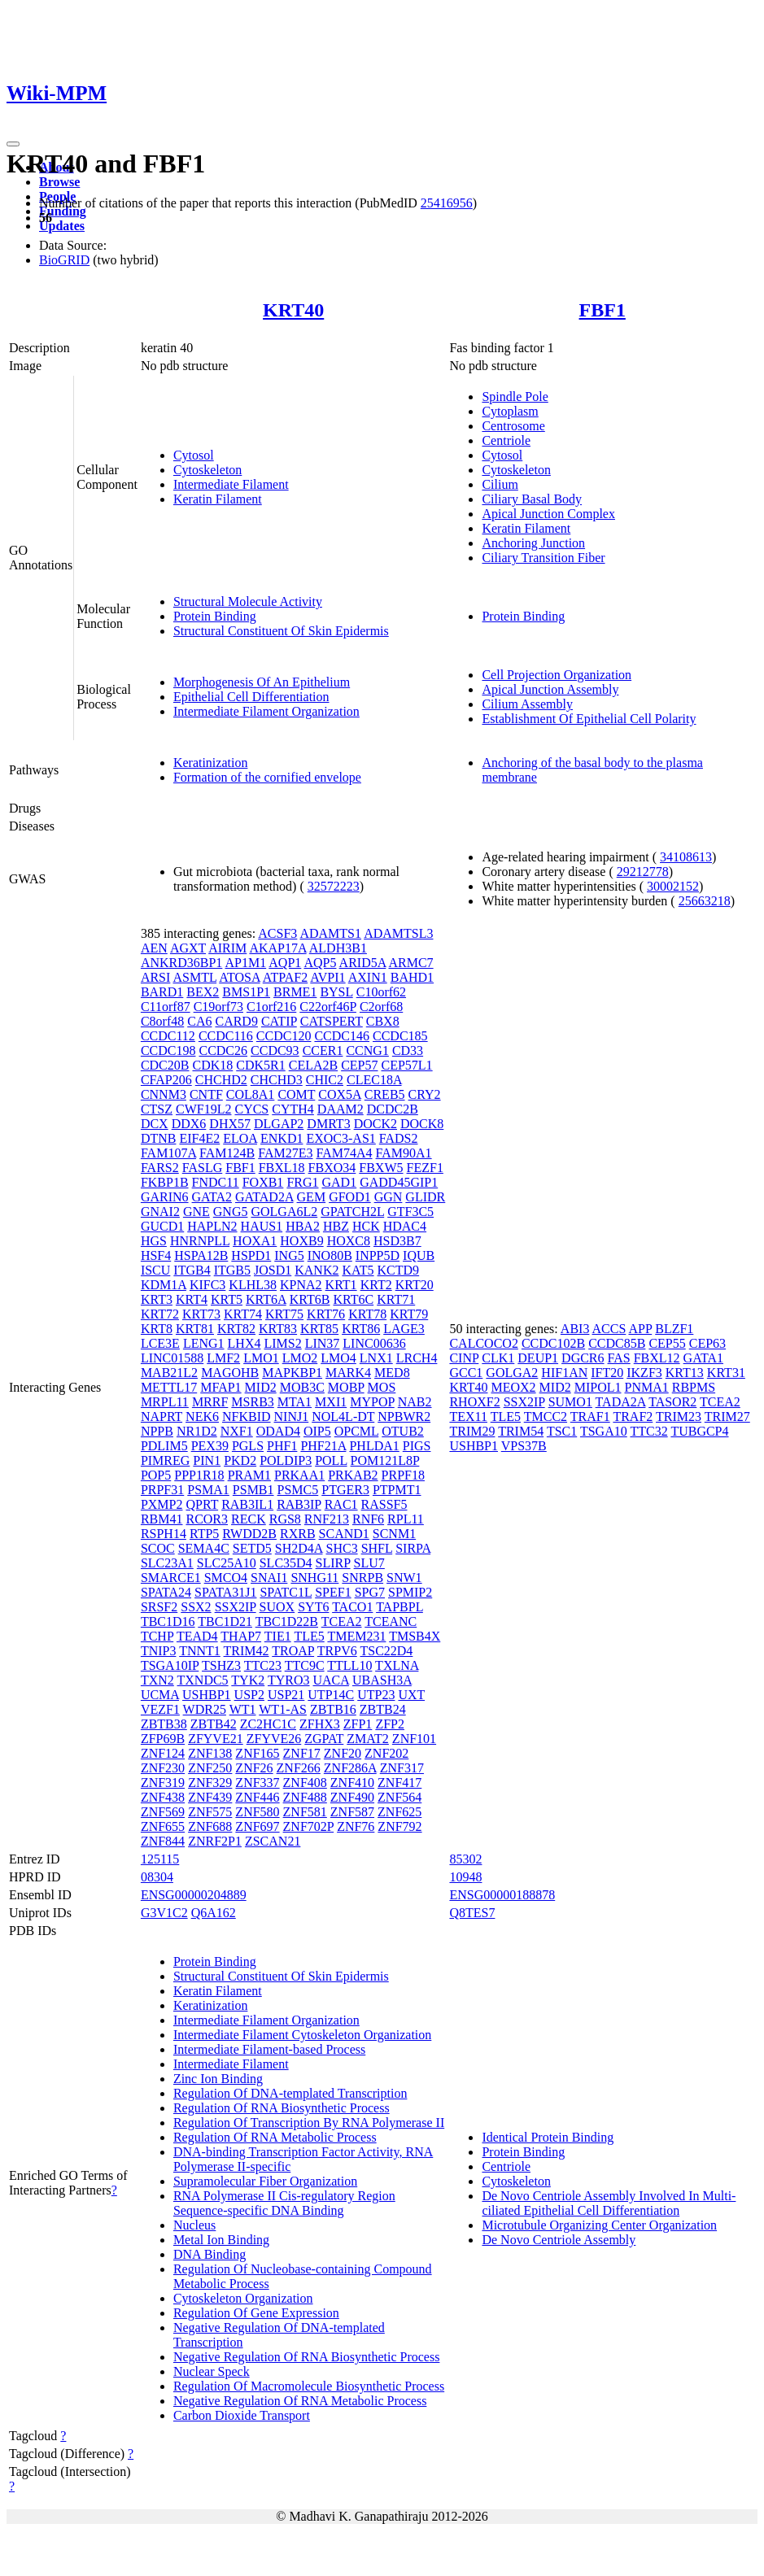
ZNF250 (210, 1768)
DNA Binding (209, 2254)
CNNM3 (163, 1094)
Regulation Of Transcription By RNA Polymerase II (308, 2122)
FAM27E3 (285, 1153)
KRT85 (319, 1329)
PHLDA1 (374, 1446)
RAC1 (341, 1504)
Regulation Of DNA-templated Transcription (290, 2093)
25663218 (705, 901)
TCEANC (391, 1621)
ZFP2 (389, 1724)
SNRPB (362, 1577)
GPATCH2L (352, 1211)
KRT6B (310, 1299)
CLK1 (498, 1358)
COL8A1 (250, 1094)
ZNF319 (163, 1782)
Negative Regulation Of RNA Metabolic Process (300, 2401)
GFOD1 (350, 1197)
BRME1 (295, 992)
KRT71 (396, 1299)
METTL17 (169, 1387)
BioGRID (64, 260)
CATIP (279, 1021)
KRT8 (156, 1329)
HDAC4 (404, 1226)
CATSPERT (331, 1021)
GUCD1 (162, 1226)
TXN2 (157, 1680)
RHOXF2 (474, 1402)
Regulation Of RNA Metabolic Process (275, 2137)
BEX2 (202, 992)
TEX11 (468, 1416)
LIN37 (322, 1343)
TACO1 (352, 1607)
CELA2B (313, 1065)
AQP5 (319, 963)
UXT (411, 1695)
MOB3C (302, 1387)
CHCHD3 (277, 1080)
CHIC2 (324, 1080)
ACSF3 (277, 933)
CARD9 (236, 1021)
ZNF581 (305, 1812)
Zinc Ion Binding (218, 2079)
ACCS (609, 1329)
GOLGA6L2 (284, 1211)
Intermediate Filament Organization (266, 711)
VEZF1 (160, 1709)
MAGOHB (230, 1373)
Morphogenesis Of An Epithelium (261, 682)
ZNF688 (210, 1826)
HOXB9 (301, 1241)
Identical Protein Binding (547, 2137)
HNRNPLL (199, 1241)
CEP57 (359, 1065)
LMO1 (261, 1358)
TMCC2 (545, 1416)
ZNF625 (399, 1812)
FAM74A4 (345, 1153)
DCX (154, 1124)
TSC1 (562, 1431)
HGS (154, 1241)
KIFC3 (207, 1285)
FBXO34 (332, 1168)
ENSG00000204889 (194, 1895)
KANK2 (316, 1270)
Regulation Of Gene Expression (256, 2313)
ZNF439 (210, 1797)
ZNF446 (257, 1797)
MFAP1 (220, 1387)
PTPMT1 (397, 1490)
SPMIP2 (410, 1592)
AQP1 (284, 963)
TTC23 (263, 1665)
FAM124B (227, 1153)
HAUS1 (262, 1226)
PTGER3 (345, 1490)
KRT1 (341, 1285)
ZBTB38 (164, 1724)
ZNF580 (257, 1812)
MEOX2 (513, 1387)
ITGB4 (191, 1270)
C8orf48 (162, 1021)
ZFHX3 (319, 1724)
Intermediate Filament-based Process (269, 2049)
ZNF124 (163, 1753)
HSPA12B (201, 1255)
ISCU (155, 1270)
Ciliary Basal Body (532, 499)
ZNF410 (352, 1782)
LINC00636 (374, 1343)
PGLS (248, 1446)
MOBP (346, 1387)
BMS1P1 (246, 992)
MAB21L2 (169, 1373)
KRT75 (284, 1314)
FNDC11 (215, 1182)
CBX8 (382, 1021)
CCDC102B (553, 1343)
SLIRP (333, 1563)
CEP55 (666, 1343)
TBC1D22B (286, 1621)
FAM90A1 (404, 1153)
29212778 (643, 871)
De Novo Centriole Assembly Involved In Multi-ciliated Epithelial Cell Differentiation (609, 2203)
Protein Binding (214, 616)
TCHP (157, 1636)
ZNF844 (163, 1841)
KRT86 (361, 1329)
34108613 (686, 857)
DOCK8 (421, 1124)
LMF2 (223, 1358)
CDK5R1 (260, 1065)
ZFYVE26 (274, 1739)
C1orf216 (271, 1006)
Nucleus (194, 2225)
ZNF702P (308, 1826)
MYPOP (372, 1402)
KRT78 (367, 1314)
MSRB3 (252, 1402)
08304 (157, 1877)
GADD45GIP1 (399, 1182)
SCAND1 (344, 1534)
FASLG (202, 1168)
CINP (463, 1358)
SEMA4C (203, 1548)
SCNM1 (394, 1534)
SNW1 (404, 1577)
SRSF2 (159, 1607)
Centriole (506, 440)
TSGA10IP (170, 1665)
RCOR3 (207, 1519)
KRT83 (278, 1329)
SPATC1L (286, 1592)
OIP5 (317, 1431)
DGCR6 (582, 1358)
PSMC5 (298, 1490)
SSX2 (196, 1607)
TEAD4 (197, 1636)
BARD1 (162, 992)
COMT (296, 1094)
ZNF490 (352, 1797)
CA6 (199, 1021)
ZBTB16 (333, 1709)
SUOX (277, 1607)
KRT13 (685, 1373)
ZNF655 (163, 1826)
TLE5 (309, 1636)
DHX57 (230, 1124)
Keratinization (210, 762)
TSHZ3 (221, 1665)
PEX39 (210, 1446)
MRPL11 (165, 1402)
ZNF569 (163, 1812)
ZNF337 (257, 1782)
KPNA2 (301, 1285)
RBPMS (693, 1387)
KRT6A (266, 1299)
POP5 (156, 1475)
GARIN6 (165, 1197)
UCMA (160, 1695)
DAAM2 (340, 1109)
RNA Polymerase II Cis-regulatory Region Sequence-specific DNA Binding (284, 2203)
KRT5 (226, 1299)
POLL (331, 1460)
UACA (331, 1680)
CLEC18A (374, 1080)
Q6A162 (213, 1913)
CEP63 (707, 1343)
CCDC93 (275, 1050)
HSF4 (156, 1255)
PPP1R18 (199, 1475)
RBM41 (162, 1519)
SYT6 (313, 1607)
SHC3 (342, 1548)
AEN (154, 948)
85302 (465, 1859)
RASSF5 (384, 1504)
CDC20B (165, 1065)
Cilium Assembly (527, 704)
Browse (59, 182)
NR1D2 (197, 1431)
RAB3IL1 (247, 1504)
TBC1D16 (168, 1621)
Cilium (499, 484)
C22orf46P (327, 1006)
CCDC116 (226, 1036)
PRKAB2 (353, 1475)
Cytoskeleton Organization (243, 2298)
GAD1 (339, 1182)
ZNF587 (352, 1812)
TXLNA (396, 1665)
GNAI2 (160, 1211)
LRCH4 (417, 1358)
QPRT (202, 1504)
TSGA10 (603, 1431)
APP (640, 1329)
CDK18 (212, 1065)
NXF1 (236, 1431)
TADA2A (621, 1402)
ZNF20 (342, 1753)
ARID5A (362, 963)
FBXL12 (657, 1358)
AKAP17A (277, 948)
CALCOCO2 (483, 1343)
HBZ (336, 1226)
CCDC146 (341, 1036)
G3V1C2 (164, 1913)
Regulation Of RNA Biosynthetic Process (281, 2108)
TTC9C (305, 1665)
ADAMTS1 (330, 933)
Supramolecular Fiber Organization (265, 2181)
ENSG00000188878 (502, 1895)
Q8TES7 (472, 1913)
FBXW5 (381, 1168)
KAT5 (357, 1270)
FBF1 (602, 309)
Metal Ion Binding (221, 2240)
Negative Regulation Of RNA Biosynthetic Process (306, 2357)
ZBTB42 (213, 1724)
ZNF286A (350, 1768)
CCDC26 (223, 1050)
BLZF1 (674, 1329)
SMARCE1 (171, 1577)
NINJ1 (291, 1416)
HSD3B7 (397, 1241)
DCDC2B (392, 1109)
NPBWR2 (404, 1416)
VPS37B (524, 1446)
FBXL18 (282, 1168)
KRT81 (195, 1329)
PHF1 (282, 1446)
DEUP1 (537, 1358)
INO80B (330, 1255)
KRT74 (243, 1314)
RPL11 (405, 1519)
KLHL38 (253, 1285)
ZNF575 (210, 1812)
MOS (382, 1387)
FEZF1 (425, 1168)
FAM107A (168, 1153)
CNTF (206, 1094)
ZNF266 (299, 1768)
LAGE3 (404, 1329)
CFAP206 (166, 1080)
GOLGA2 (512, 1373)
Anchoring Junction (533, 543)
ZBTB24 (383, 1709)
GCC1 (465, 1373)
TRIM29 (472, 1431)
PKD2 (240, 1460)
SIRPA (412, 1548)
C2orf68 (381, 1006)
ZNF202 (386, 1753)
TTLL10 (349, 1665)
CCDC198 (168, 1050)
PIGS (417, 1446)
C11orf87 (165, 1006)
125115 (160, 1859)
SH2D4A (299, 1548)
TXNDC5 (203, 1680)
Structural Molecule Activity (247, 601)
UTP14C (331, 1695)
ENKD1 (281, 1138)
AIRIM (227, 948)
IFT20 (607, 1373)
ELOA (240, 1138)
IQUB (418, 1255)
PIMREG (165, 1460)
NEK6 (202, 1416)
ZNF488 (305, 1797)
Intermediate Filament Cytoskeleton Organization (302, 2035)
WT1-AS (283, 1709)
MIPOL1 (598, 1387)
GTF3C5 (410, 1211)
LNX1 (376, 1358)
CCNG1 (367, 1050)
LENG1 (204, 1343)
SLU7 (369, 1563)
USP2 (249, 1695)
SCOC (158, 1548)
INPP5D (377, 1255)
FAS (619, 1358)
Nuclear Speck (211, 2371)
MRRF (210, 1402)
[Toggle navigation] (13, 144)
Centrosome (513, 426)
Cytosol (193, 455)
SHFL (377, 1548)
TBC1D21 (225, 1621)
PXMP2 (162, 1504)
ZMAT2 (368, 1739)
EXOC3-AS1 (340, 1138)
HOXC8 (348, 1241)
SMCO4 (225, 1577)
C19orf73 (218, 1006)
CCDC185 (400, 1036)
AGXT (188, 948)
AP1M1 (245, 963)
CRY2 (424, 1094)
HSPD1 (251, 1255)
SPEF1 (333, 1592)
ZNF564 (399, 1797)
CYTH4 (293, 1109)
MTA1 (294, 1402)
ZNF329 (210, 1782)
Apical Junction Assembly (550, 689)
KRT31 (726, 1373)
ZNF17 (302, 1753)
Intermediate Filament (231, 484)
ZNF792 (399, 1826)
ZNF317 (402, 1768)
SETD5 (252, 1548)
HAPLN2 (212, 1226)
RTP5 (204, 1534)
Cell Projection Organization (556, 675)
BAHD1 (412, 977)
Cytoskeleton (207, 470)
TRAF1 (590, 1416)
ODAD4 (278, 1431)
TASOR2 (672, 1402)
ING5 (288, 1255)
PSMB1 (253, 1490)
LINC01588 (172, 1358)
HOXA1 (255, 1241)
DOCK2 (375, 1124)
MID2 (261, 1387)
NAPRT (161, 1416)
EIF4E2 (199, 1138)
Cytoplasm (510, 411)
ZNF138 (210, 1753)
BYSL (336, 992)
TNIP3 (159, 1651)
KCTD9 (399, 1270)
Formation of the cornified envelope (267, 777)
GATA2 (212, 1197)
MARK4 (348, 1373)
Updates (62, 226)
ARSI (155, 977)
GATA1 (703, 1358)
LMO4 (338, 1358)
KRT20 (414, 1285)
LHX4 (244, 1343)
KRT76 (326, 1314)
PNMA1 (646, 1387)
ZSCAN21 (272, 1841)
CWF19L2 (203, 1109)
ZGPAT (323, 1739)
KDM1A (163, 1285)
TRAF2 (633, 1416)
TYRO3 (289, 1680)
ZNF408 (305, 1782)
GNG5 (230, 1211)
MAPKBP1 (292, 1373)
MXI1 (331, 1402)
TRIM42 (246, 1651)
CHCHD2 (221, 1080)
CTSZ (156, 1109)
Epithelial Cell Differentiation (251, 697)
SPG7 (370, 1592)
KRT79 (409, 1314)
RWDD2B (249, 1534)
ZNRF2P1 (215, 1841)
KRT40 (293, 309)
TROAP (293, 1651)
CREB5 (385, 1094)
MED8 (392, 1373)
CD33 (407, 1050)
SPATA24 (166, 1592)
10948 (465, 1877)
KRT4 (191, 1299)
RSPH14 (163, 1534)
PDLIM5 (164, 1446)
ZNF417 (399, 1782)
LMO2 (300, 1358)
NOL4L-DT (343, 1416)
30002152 (673, 886)
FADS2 (398, 1138)
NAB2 (415, 1402)
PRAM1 (249, 1475)
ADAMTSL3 (398, 933)
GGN (388, 1197)
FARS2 (160, 1168)
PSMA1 (208, 1490)
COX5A (339, 1094)
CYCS (251, 1109)
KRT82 (236, 1329)
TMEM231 (356, 1636)
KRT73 (201, 1314)
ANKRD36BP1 (181, 963)
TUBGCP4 (699, 1431)
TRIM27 (727, 1416)
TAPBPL (399, 1607)
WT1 (242, 1709)
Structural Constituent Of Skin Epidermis (281, 631)
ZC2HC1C (268, 1724)
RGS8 (285, 1519)
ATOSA (239, 977)
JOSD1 (272, 1270)
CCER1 (323, 1050)
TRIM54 (521, 1431)
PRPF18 (403, 1475)
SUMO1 (570, 1402)
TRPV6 (337, 1651)
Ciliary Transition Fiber (543, 557)
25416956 (447, 203)
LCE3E (160, 1343)
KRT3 (156, 1299)
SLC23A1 (167, 1563)
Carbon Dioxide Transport (241, 2415)
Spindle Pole (515, 396)
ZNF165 (257, 1753)
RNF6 (368, 1519)
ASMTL (194, 977)
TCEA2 (341, 1621)
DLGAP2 (278, 1124)
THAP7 (240, 1636)
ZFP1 (358, 1724)
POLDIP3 (286, 1460)
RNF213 (326, 1519)
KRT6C (353, 1299)
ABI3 (575, 1329)
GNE (196, 1211)
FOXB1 (263, 1182)
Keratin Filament (217, 499)
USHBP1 (206, 1695)
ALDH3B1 (338, 948)
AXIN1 (367, 977)
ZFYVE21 (215, 1739)
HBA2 (303, 1226)
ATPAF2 (285, 977)
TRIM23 (678, 1416)
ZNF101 (414, 1739)
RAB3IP (299, 1504)
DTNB (159, 1138)
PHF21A (323, 1446)
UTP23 (376, 1695)
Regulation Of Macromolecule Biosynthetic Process (308, 2386)
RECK (248, 1519)
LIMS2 (282, 1343)
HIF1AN (564, 1373)
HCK (366, 1226)
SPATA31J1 (225, 1592)
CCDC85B (616, 1343)
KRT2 (376, 1285)
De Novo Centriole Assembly (558, 2240)
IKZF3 (644, 1373)
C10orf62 (381, 992)
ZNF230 (163, 1768)
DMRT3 (328, 1124)
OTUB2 (403, 1431)
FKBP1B (165, 1182)
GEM (311, 1197)
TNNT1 (199, 1651)
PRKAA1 (299, 1475)
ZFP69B (163, 1739)
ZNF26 (254, 1768)
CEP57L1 (407, 1065)
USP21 (286, 1695)
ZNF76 (355, 1826)
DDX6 (189, 1124)
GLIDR (425, 1197)
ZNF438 (163, 1797)
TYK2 (247, 1680)
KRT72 (160, 1314)
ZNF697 (257, 1826)
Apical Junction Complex (548, 514)
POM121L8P (385, 1460)
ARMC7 (410, 963)
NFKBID (246, 1416)
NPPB (157, 1431)
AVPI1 (327, 977)
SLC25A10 (226, 1563)
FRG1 (302, 1182)
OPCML (356, 1431)
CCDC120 (284, 1036)
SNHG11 (314, 1577)
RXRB (298, 1534)
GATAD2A (264, 1197)
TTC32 (648, 1431)
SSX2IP (235, 1607)
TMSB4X (414, 1636)
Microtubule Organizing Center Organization (599, 2225)
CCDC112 (168, 1036)
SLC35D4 (286, 1563)
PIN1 (206, 1460)
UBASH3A (382, 1680)
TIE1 (277, 1636)
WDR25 (204, 1709)
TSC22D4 (386, 1651)
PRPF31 (162, 1490)
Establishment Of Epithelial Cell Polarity (589, 719)
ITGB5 (232, 1270)
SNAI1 (269, 1577)
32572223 (334, 886)
